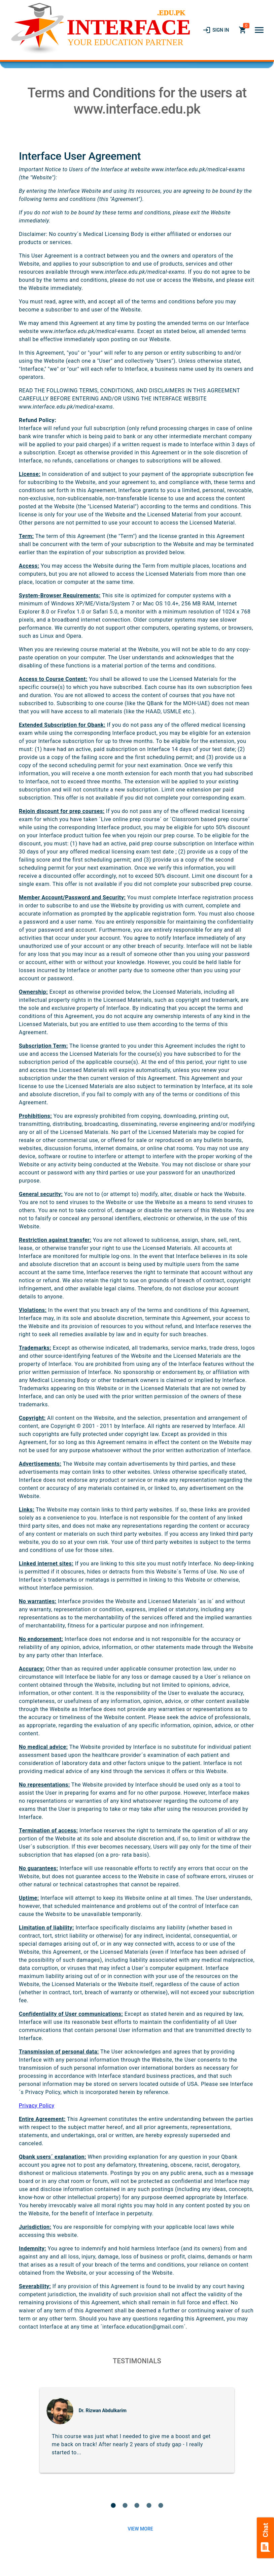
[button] (259, 30)
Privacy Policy (37, 2105)
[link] (215, 30)
